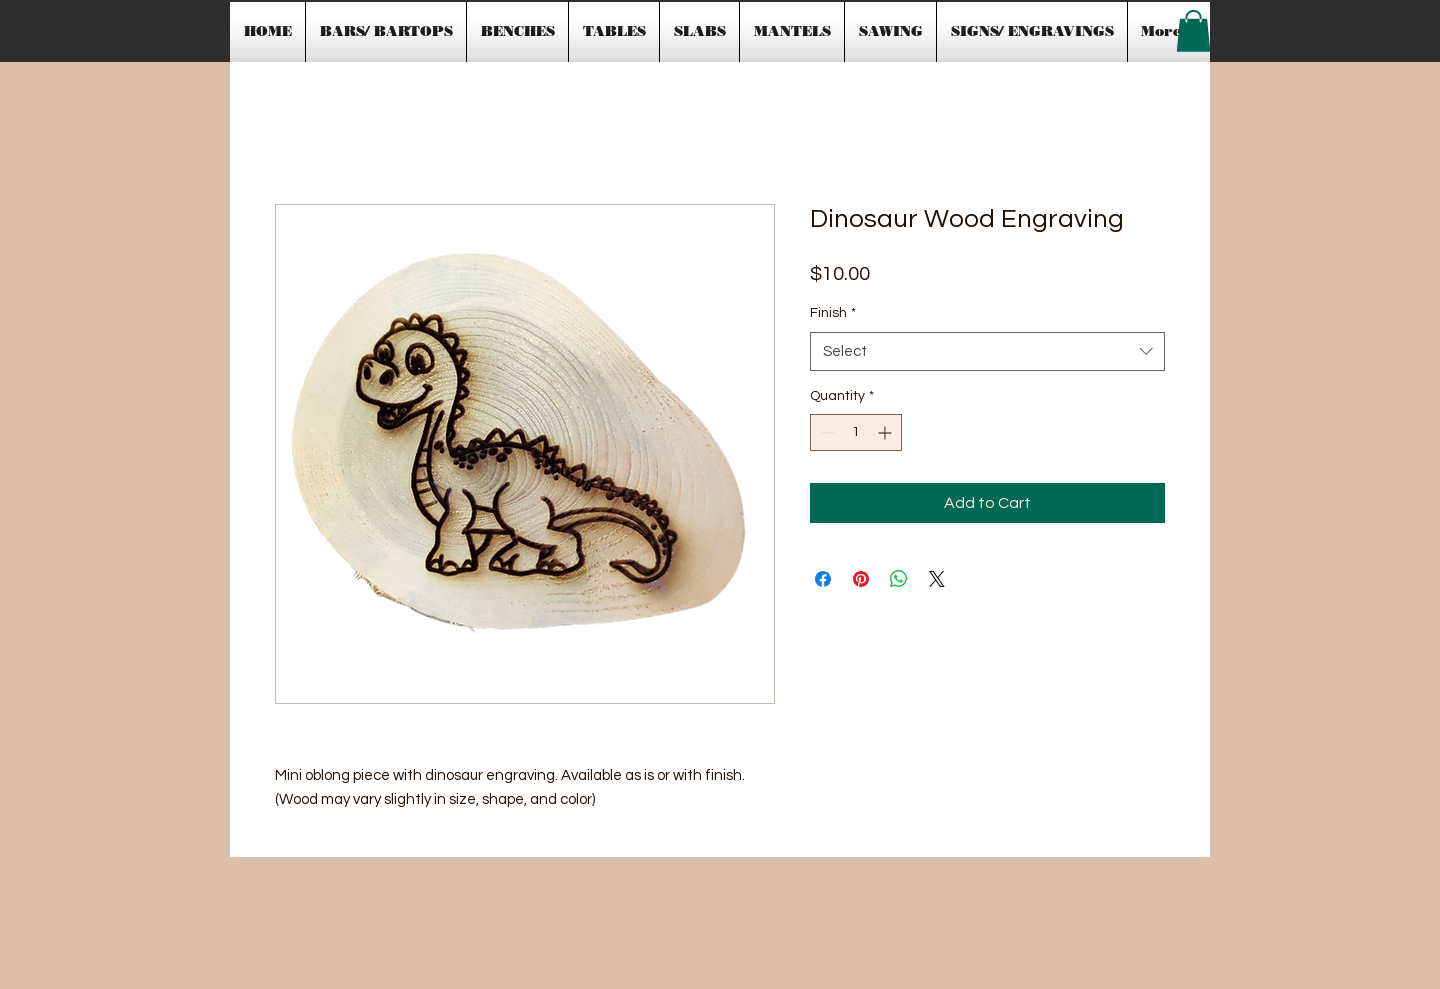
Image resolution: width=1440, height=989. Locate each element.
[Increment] (886, 432)
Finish (833, 313)
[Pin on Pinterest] (861, 579)
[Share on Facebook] (823, 579)
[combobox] (987, 351)
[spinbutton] (856, 432)
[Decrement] (825, 432)
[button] (1193, 31)
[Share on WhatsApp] (899, 579)
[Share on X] (937, 579)
